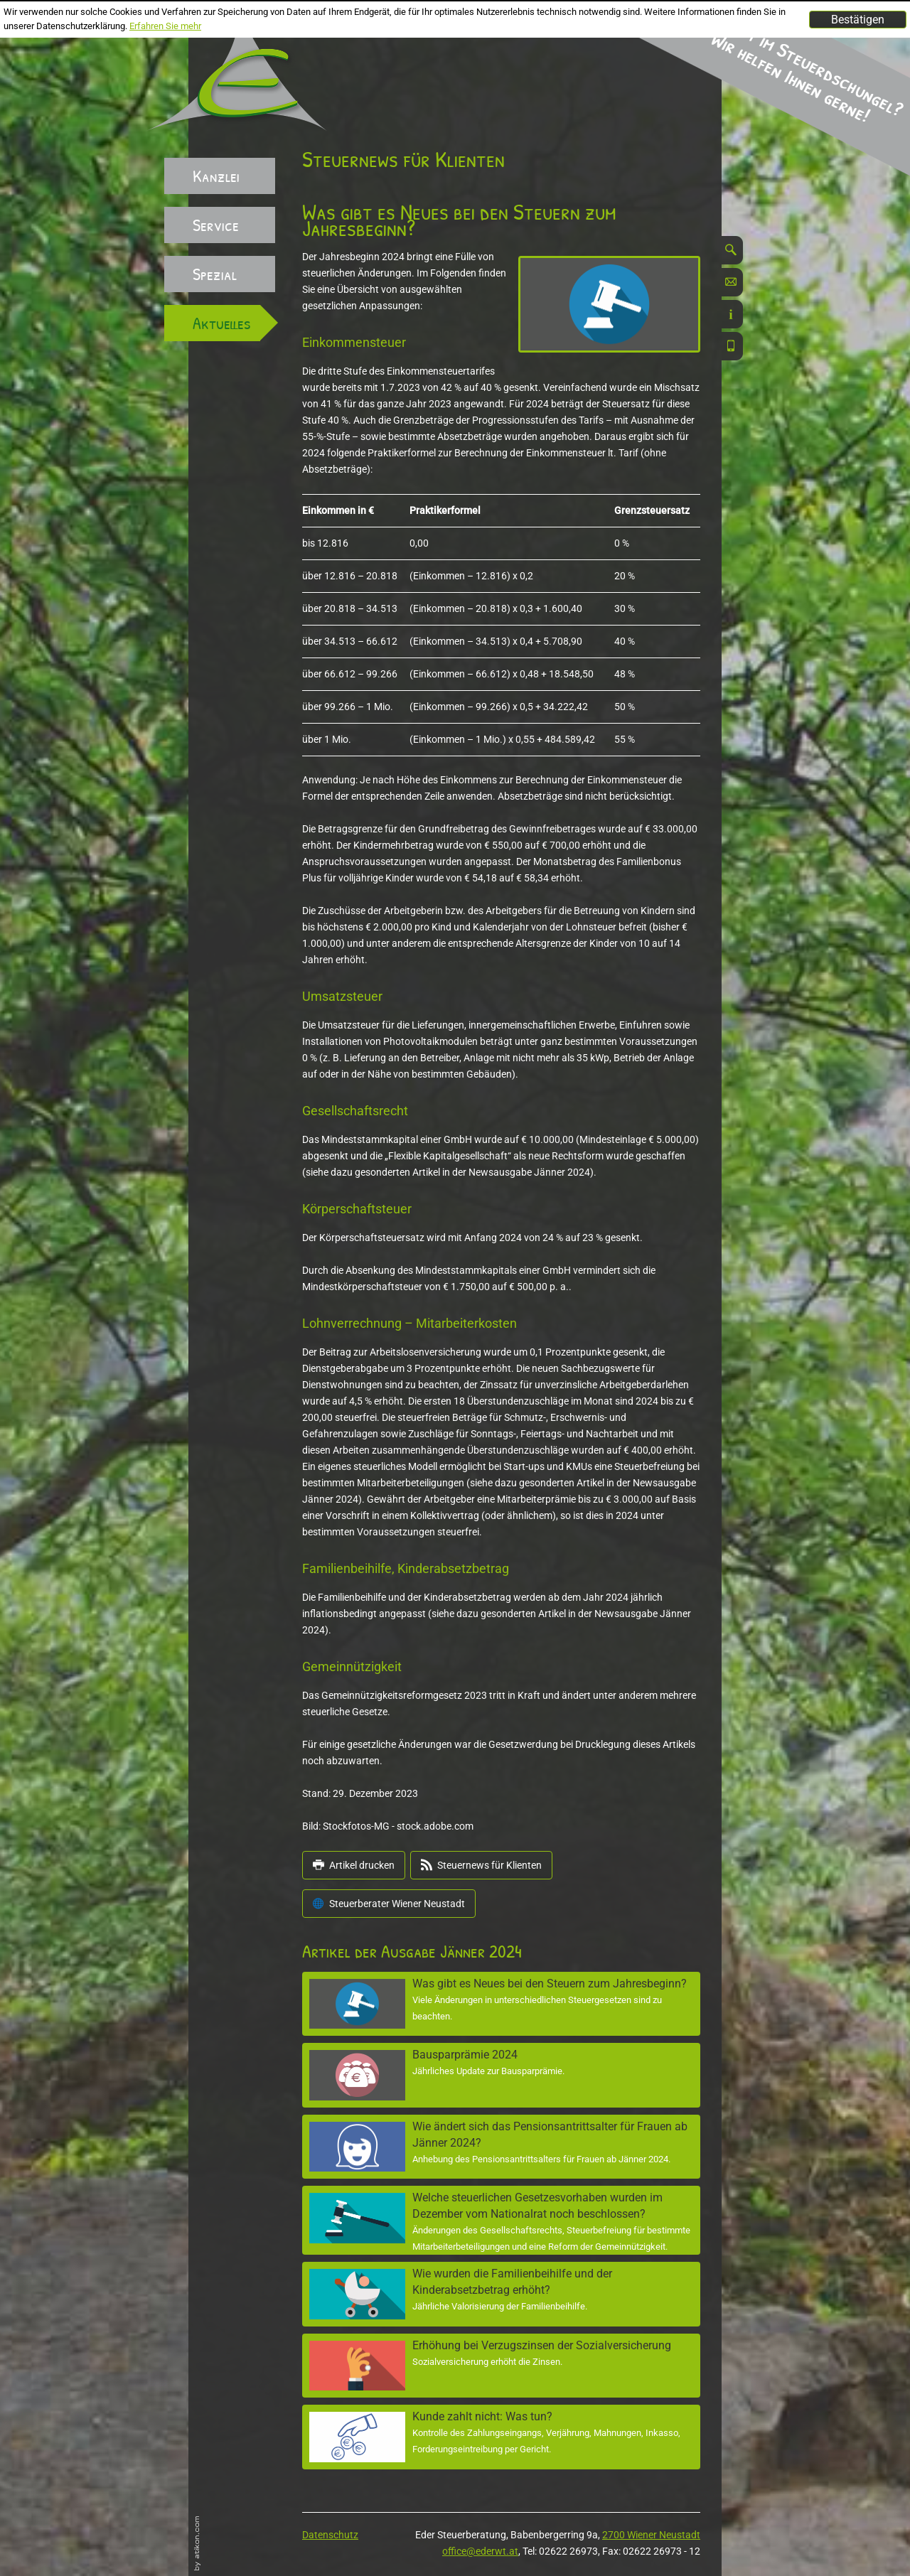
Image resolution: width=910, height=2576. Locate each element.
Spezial (215, 273)
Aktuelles (222, 322)
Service (216, 224)
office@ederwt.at (480, 2551)
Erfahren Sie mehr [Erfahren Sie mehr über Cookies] (165, 26)
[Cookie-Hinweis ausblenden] (857, 19)
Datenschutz (330, 2534)
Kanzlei (216, 175)
